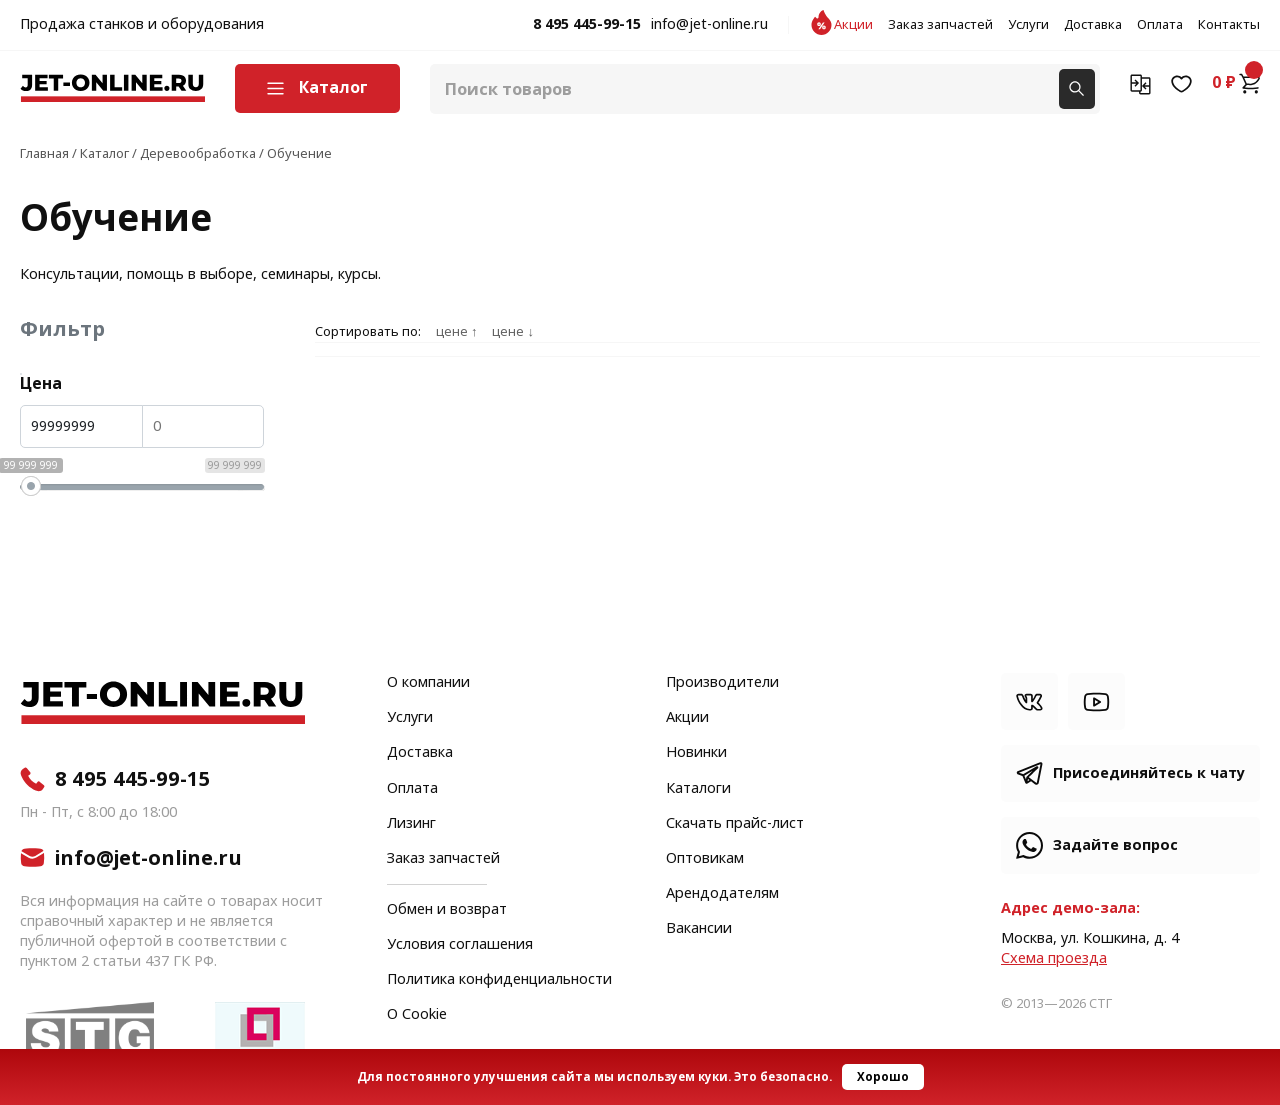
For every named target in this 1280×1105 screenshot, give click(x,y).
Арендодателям (722, 894)
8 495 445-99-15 (587, 25)
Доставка (1093, 25)
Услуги (1028, 25)
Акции (853, 25)
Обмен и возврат (447, 909)
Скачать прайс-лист (735, 824)
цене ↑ (456, 332)
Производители (722, 683)
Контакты (1229, 25)
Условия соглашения (460, 945)
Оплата (1160, 25)
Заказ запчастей (940, 25)
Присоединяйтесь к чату (1149, 773)
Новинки (696, 753)
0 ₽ (1236, 83)
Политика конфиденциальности (499, 980)
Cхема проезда (1054, 958)
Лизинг (411, 824)
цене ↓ (512, 332)
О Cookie (417, 1015)
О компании (428, 683)
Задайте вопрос (1115, 845)
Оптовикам (705, 859)
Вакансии (699, 929)
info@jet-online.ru (709, 25)
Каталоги (698, 789)
